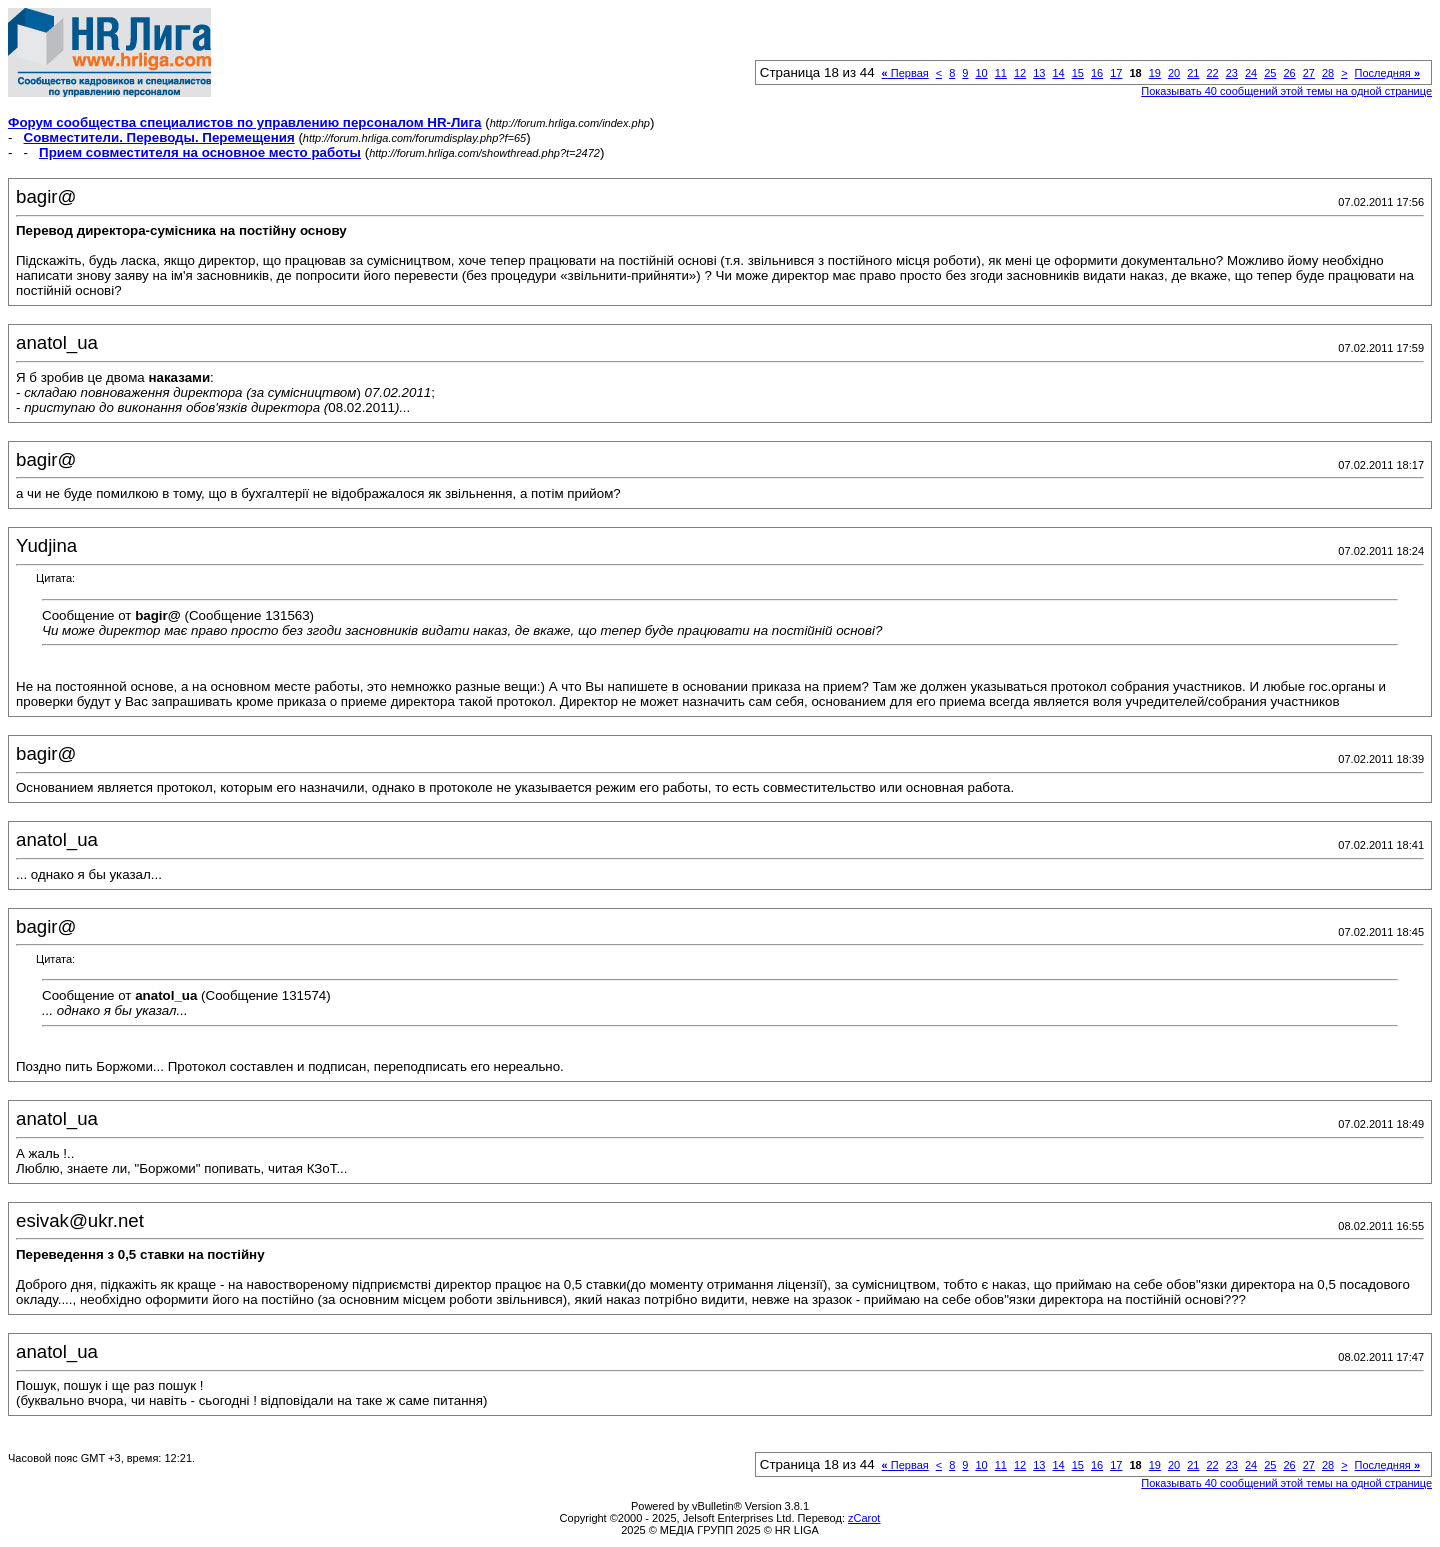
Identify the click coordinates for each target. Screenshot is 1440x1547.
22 (1212, 73)
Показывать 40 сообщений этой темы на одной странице (1286, 91)
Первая (905, 73)
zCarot (864, 1518)
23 (1232, 73)
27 (1309, 73)
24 (1251, 73)
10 (981, 73)
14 (1058, 73)
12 (1020, 73)
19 (1155, 73)
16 (1097, 73)
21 (1193, 73)
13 (1039, 73)
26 (1289, 73)
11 (1001, 73)
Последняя (1387, 73)
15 (1078, 73)
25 (1270, 73)
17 (1116, 73)
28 (1328, 73)
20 (1174, 73)
